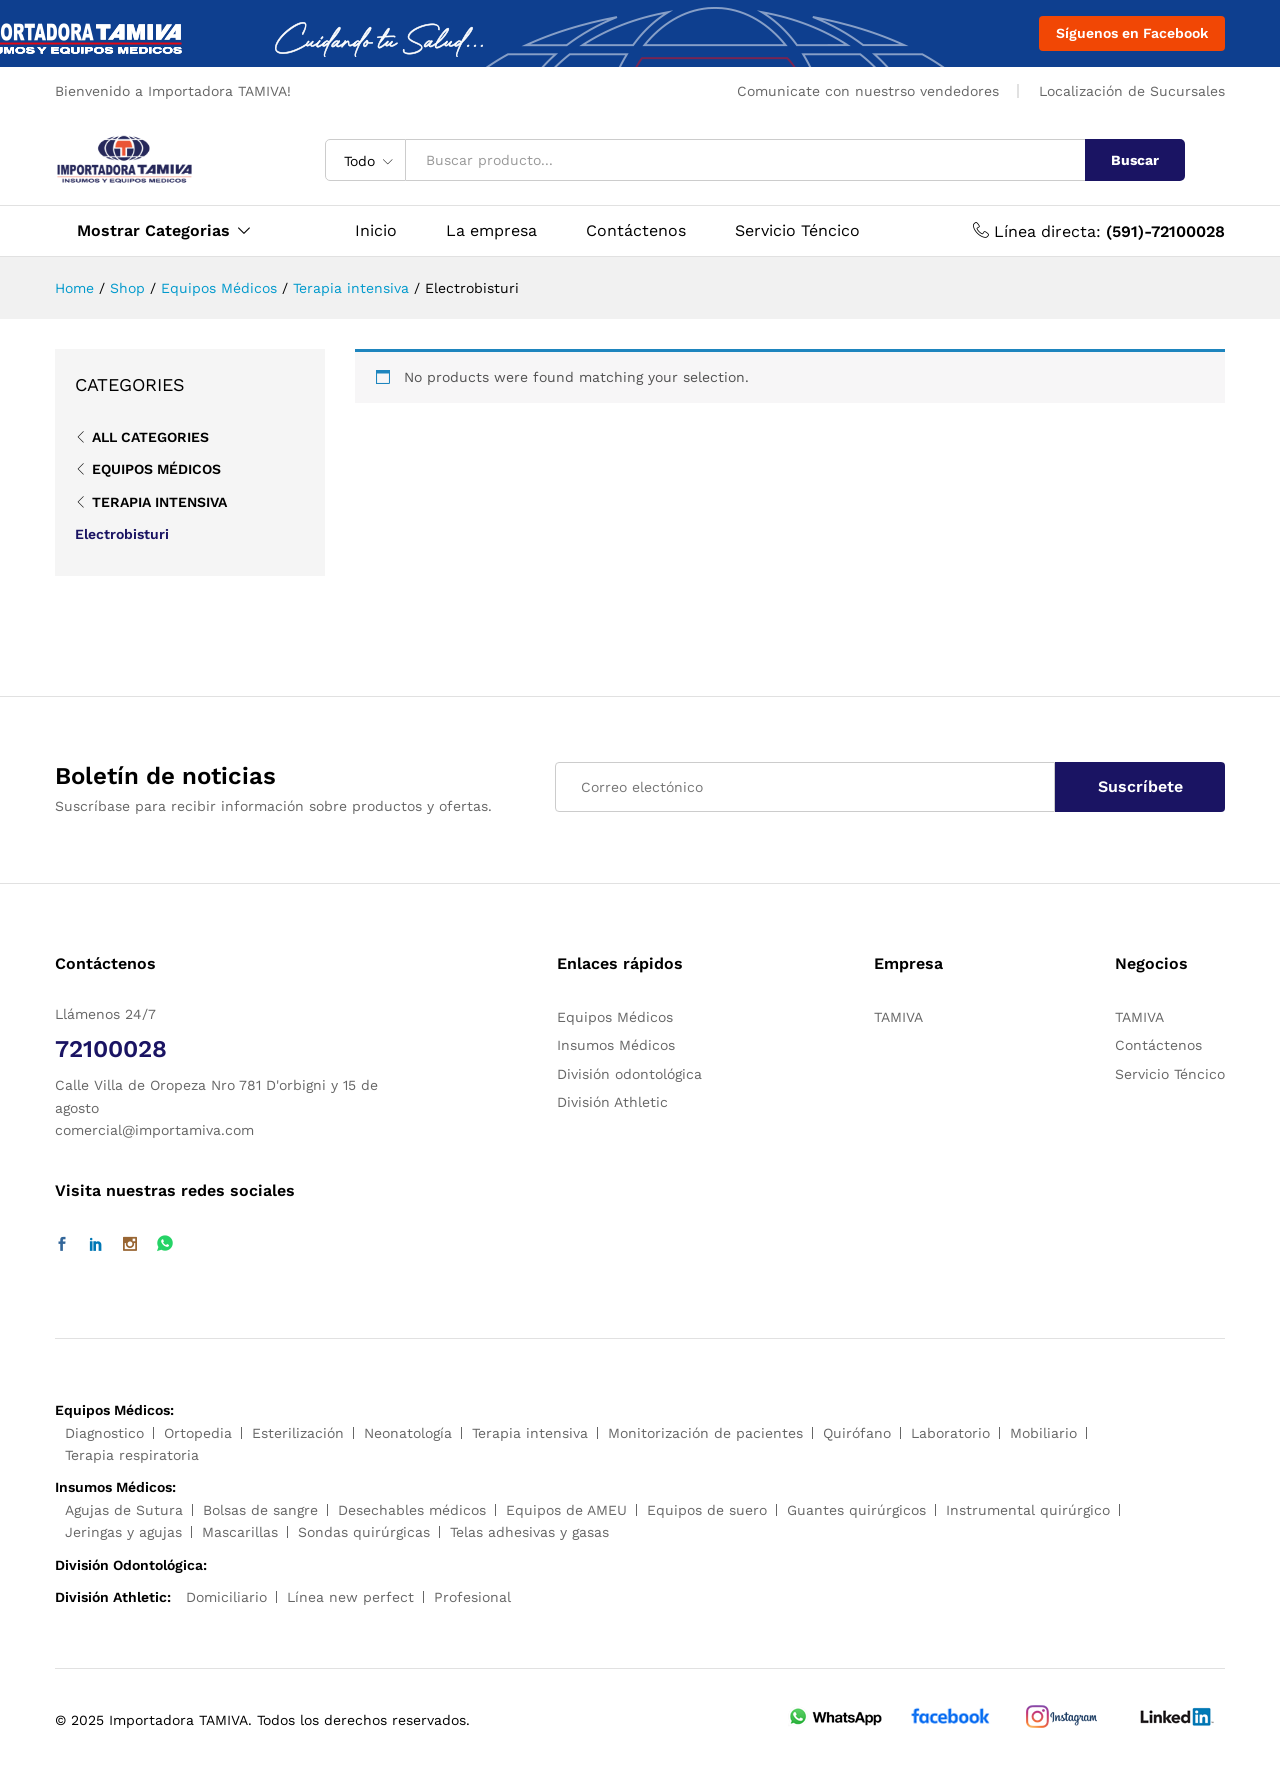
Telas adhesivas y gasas (529, 1532)
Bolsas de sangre (260, 1510)
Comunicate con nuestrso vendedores (868, 91)
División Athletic (612, 1102)
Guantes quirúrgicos (856, 1510)
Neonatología (408, 1433)
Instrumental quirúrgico (1028, 1510)
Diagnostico (104, 1433)
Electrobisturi (122, 534)
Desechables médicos (412, 1510)
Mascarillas (240, 1532)
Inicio (376, 231)
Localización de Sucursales (1132, 91)
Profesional (472, 1597)
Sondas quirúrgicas (364, 1532)
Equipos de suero (707, 1510)
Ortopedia (198, 1433)
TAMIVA (898, 1017)
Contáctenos (636, 231)
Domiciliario (226, 1597)
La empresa (491, 231)
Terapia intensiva (159, 502)
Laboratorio (950, 1433)
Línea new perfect (350, 1597)
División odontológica (629, 1074)
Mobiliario (1043, 1433)
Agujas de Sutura (124, 1510)
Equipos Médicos (156, 469)
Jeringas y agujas (123, 1532)
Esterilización (298, 1433)
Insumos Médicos (616, 1045)
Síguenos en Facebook (1132, 33)
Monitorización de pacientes (705, 1433)
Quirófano (857, 1433)
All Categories (150, 437)
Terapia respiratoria (132, 1455)
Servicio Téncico (797, 231)
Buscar (1135, 160)
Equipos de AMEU (566, 1510)
